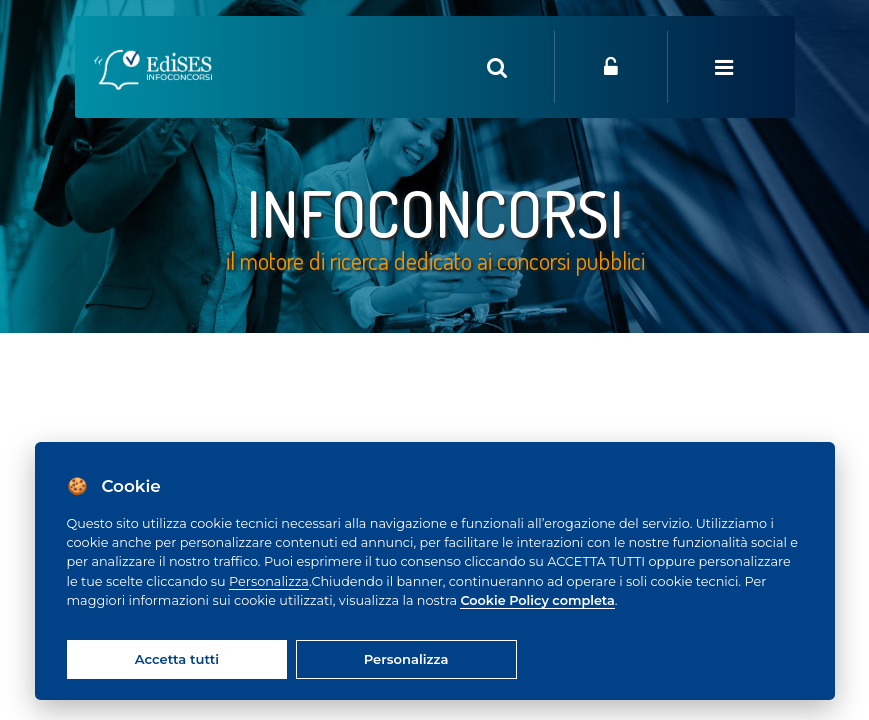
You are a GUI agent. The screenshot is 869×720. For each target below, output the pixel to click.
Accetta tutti (177, 659)
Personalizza (269, 581)
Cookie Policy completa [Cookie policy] (537, 600)
